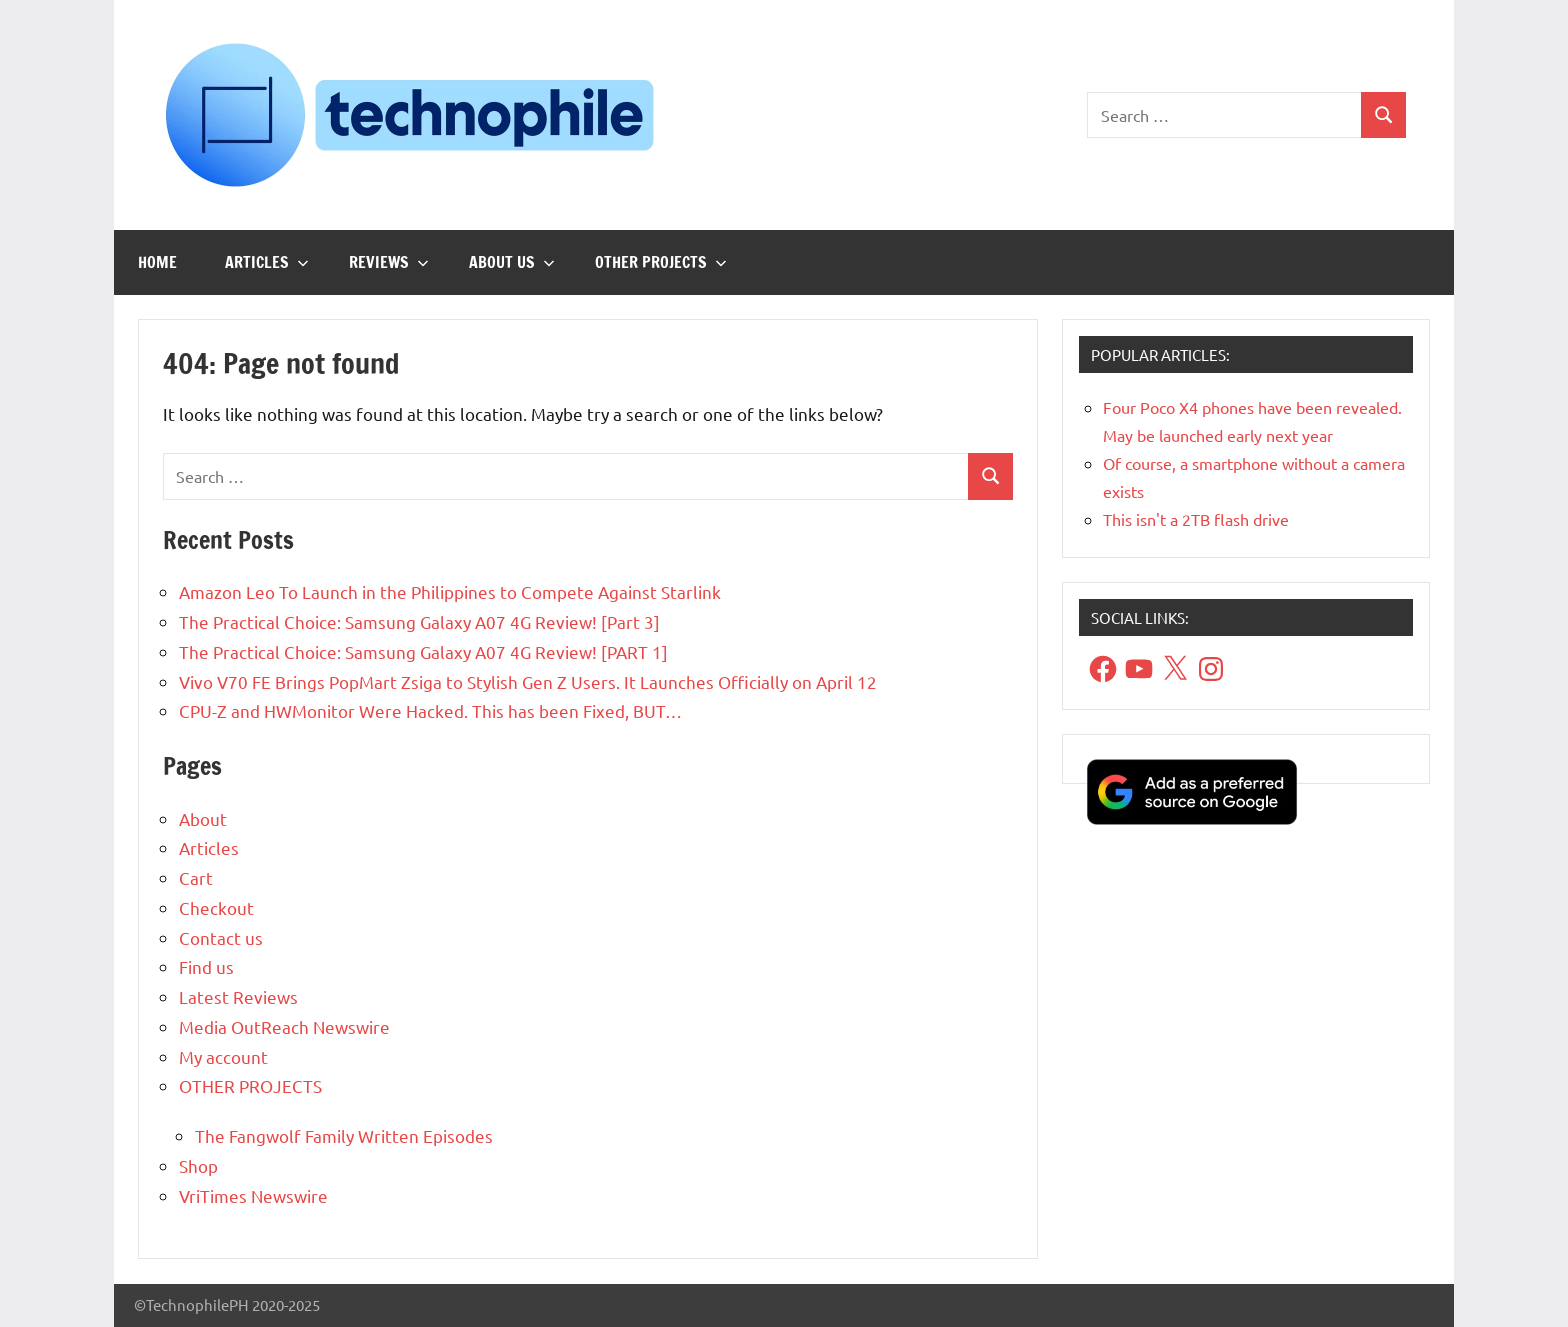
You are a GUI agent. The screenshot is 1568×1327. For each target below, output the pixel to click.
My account (223, 1056)
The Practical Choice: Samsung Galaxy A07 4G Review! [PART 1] (423, 651)
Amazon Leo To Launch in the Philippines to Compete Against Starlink (450, 591)
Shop (198, 1165)
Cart (196, 877)
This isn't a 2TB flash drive (1196, 519)
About (203, 818)
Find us (206, 966)
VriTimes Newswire (253, 1195)
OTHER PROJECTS (661, 262)
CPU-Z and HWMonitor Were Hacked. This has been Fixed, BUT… (430, 710)
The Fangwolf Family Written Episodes (344, 1135)
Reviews (389, 262)
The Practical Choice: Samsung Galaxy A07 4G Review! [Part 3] (419, 621)
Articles (267, 262)
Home (157, 262)
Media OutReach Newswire (284, 1026)
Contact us (221, 937)
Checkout (216, 907)
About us (512, 262)
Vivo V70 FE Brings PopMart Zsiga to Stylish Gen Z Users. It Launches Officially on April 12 (528, 681)
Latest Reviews (238, 996)
